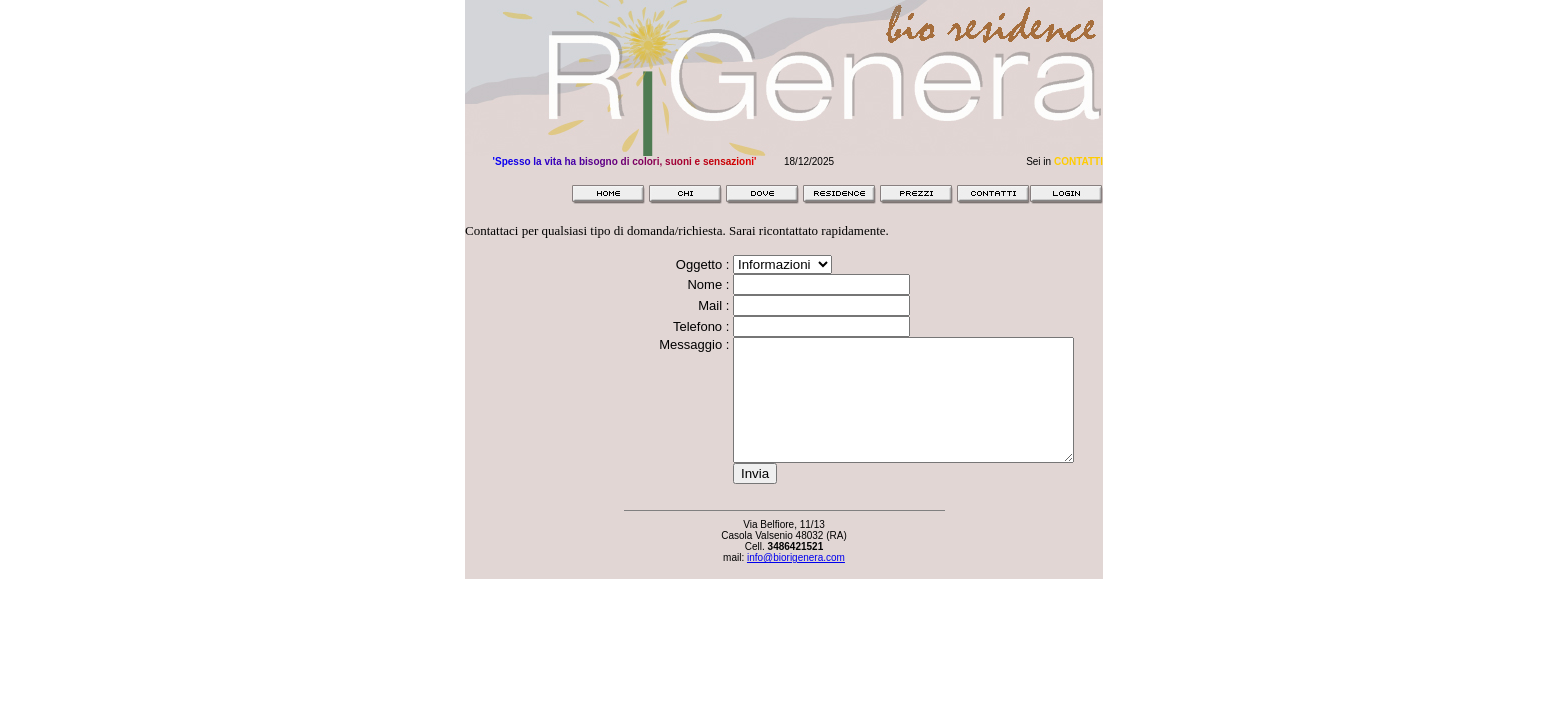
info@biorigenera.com (796, 581)
